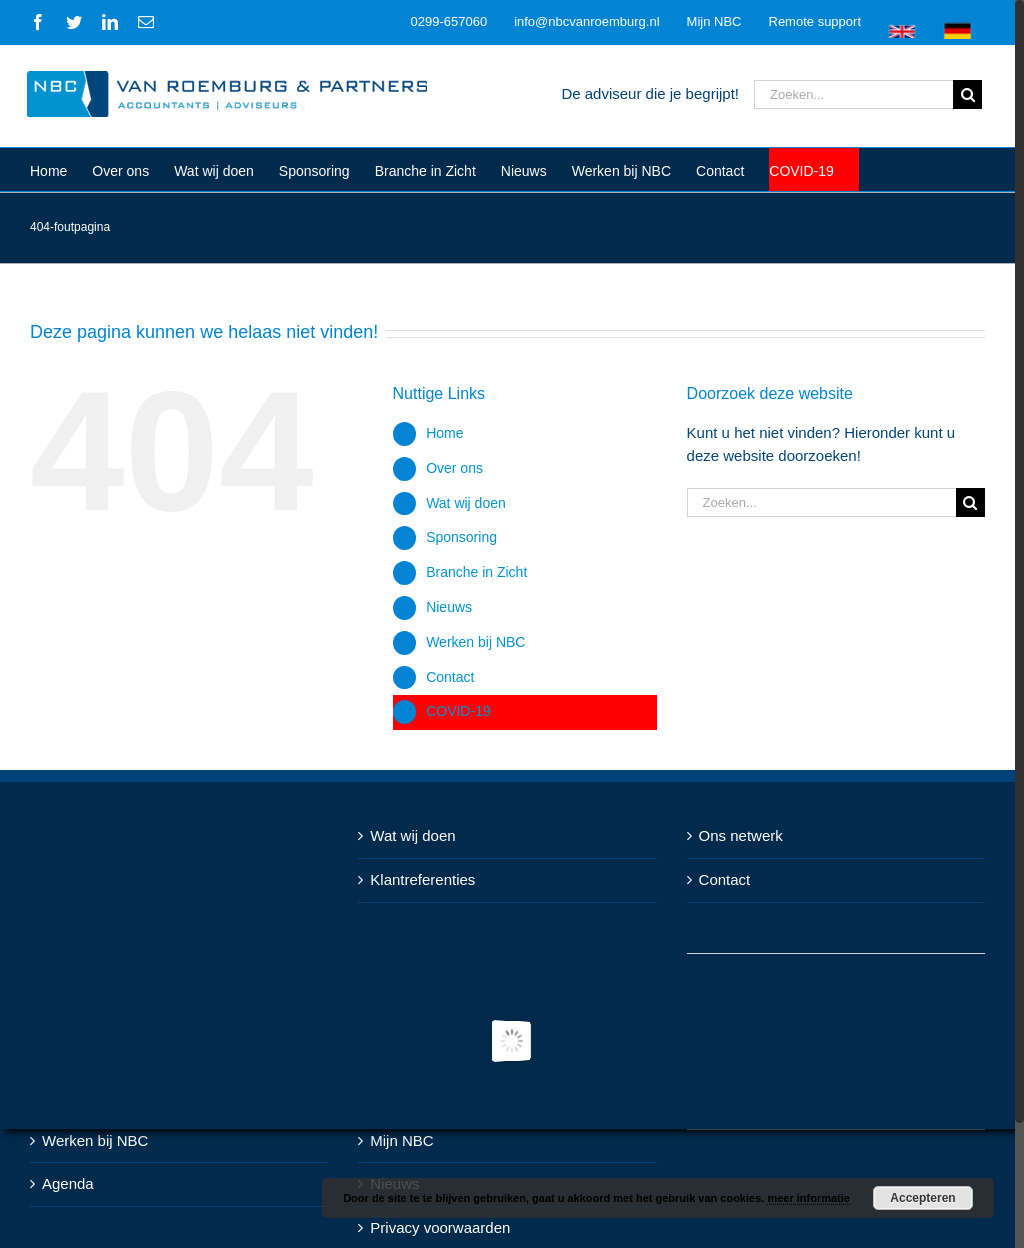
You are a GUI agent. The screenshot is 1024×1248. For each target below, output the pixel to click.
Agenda (68, 1183)
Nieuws (449, 607)
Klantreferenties (422, 879)
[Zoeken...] (853, 94)
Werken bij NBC (475, 642)
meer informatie (808, 1198)
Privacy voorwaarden (440, 1227)
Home (444, 433)
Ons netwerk (741, 835)
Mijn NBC (401, 1140)
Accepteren (922, 1198)
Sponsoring (461, 537)
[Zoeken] (967, 94)
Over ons (454, 468)
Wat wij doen (466, 503)
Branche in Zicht (476, 572)
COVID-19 (458, 711)
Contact (450, 677)
